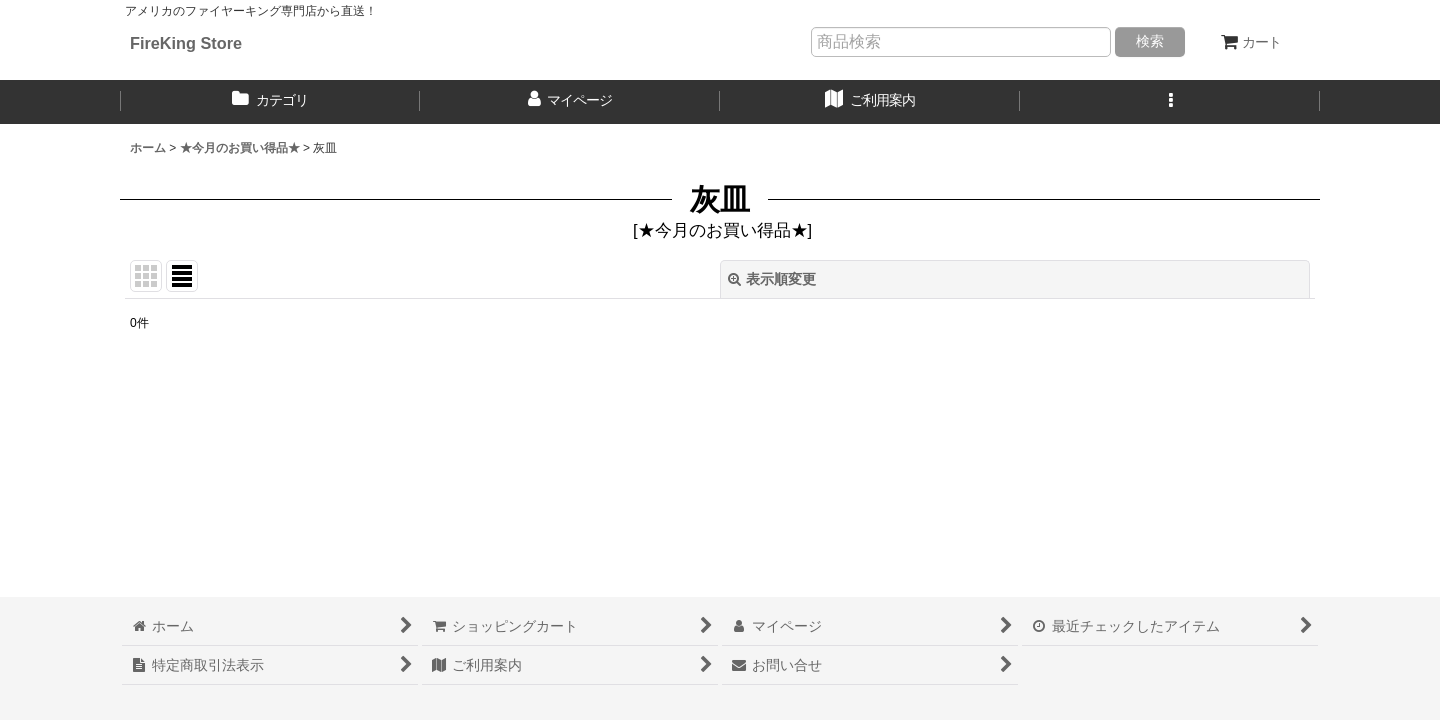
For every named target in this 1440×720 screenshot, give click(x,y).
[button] (1170, 102)
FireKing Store (186, 43)
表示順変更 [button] (772, 279)
